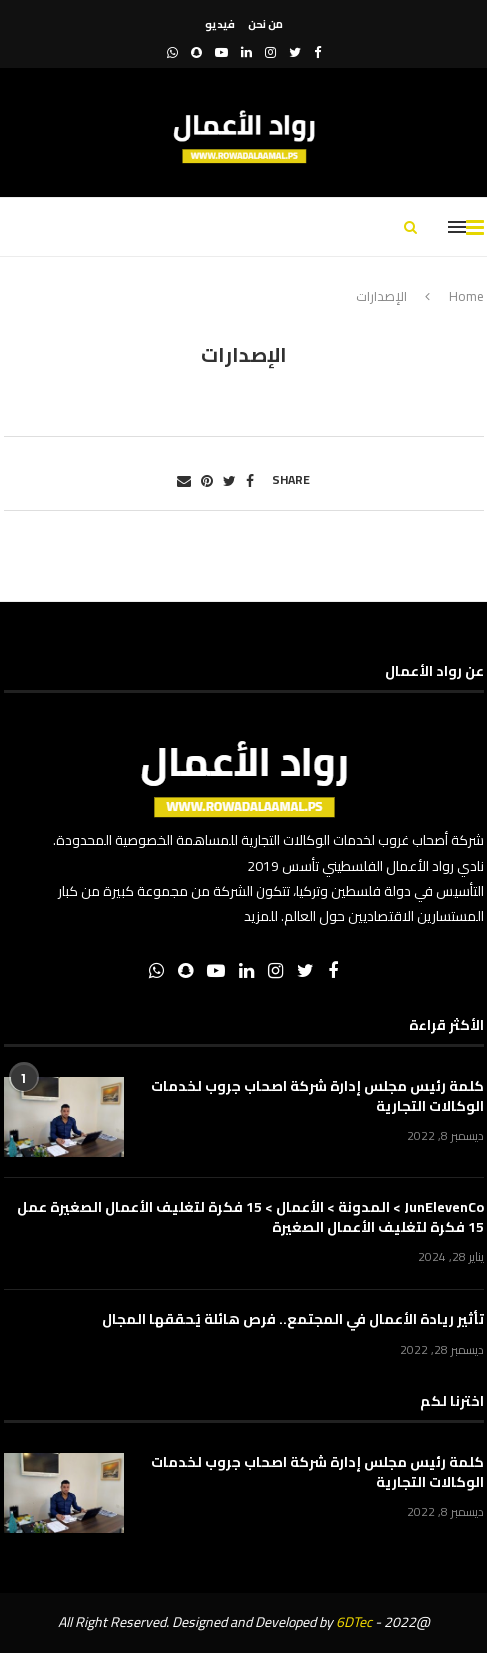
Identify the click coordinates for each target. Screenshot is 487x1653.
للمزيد (261, 916)
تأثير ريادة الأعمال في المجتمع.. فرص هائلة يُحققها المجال (293, 1320)
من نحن (265, 24)
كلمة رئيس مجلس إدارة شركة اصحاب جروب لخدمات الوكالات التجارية (317, 1096)
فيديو (220, 24)
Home (466, 296)
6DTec (354, 1622)
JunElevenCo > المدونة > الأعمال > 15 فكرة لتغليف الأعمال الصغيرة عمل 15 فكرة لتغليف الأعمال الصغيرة (250, 1217)
